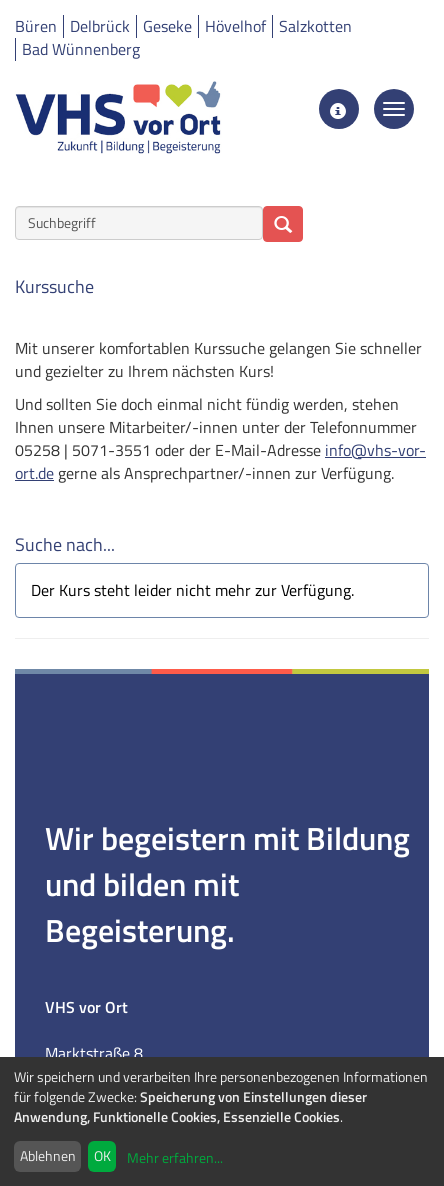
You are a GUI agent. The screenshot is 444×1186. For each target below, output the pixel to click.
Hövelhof (235, 26)
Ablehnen (48, 1155)
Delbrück (100, 26)
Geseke (167, 26)
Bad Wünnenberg (81, 49)
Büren (36, 26)
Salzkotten (315, 26)
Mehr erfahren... (175, 1157)
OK (102, 1155)
